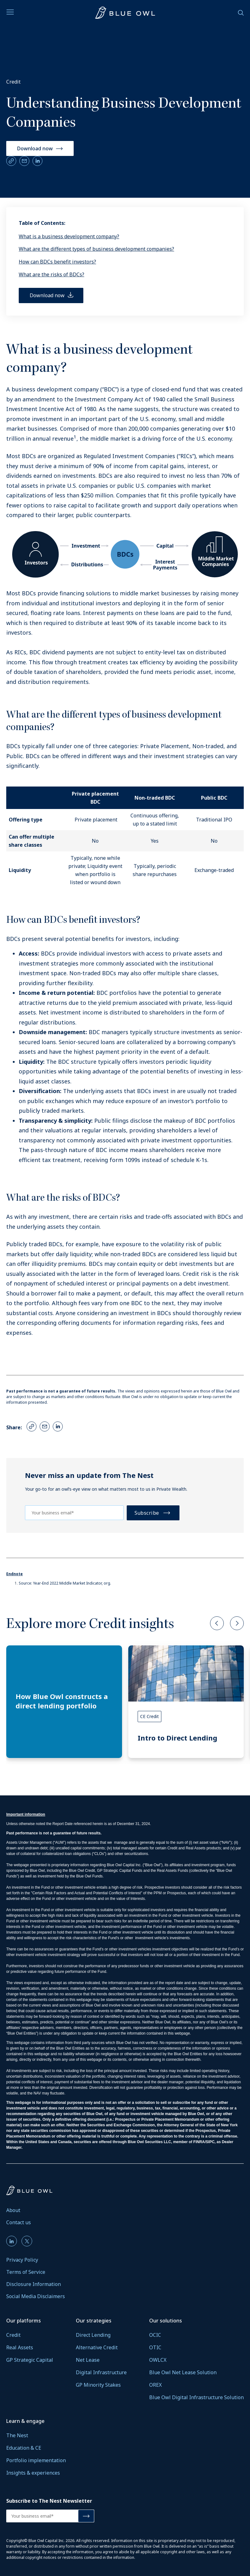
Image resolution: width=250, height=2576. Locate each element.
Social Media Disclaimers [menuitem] (35, 2296)
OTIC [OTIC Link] (155, 2347)
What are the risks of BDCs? (51, 274)
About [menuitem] (13, 2210)
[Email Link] (24, 161)
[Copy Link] (11, 161)
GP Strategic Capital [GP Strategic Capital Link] (29, 2359)
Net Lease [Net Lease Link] (88, 2359)
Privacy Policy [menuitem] (22, 2259)
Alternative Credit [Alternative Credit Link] (97, 2347)
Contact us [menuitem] (18, 2222)
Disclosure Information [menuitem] (33, 2284)
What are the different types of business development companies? (96, 248)
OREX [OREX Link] (155, 2384)
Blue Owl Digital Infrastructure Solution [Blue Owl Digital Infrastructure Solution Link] (196, 2397)
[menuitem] (11, 2241)
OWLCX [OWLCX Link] (157, 2359)
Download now (35, 148)
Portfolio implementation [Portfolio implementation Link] (36, 2460)
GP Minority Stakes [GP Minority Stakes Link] (98, 2384)
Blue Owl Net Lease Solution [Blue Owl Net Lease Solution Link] (183, 2372)
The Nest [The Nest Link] (17, 2435)
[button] (217, 1624)
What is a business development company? (69, 236)
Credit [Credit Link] (13, 2334)
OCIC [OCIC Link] (155, 2334)
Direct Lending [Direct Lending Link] (93, 2334)
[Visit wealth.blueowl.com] (125, 12)
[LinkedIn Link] (37, 161)
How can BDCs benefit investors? (57, 261)
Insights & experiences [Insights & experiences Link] (33, 2472)
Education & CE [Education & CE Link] (23, 2447)
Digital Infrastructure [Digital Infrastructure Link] (101, 2372)
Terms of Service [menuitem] (25, 2272)
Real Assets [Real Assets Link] (19, 2347)
